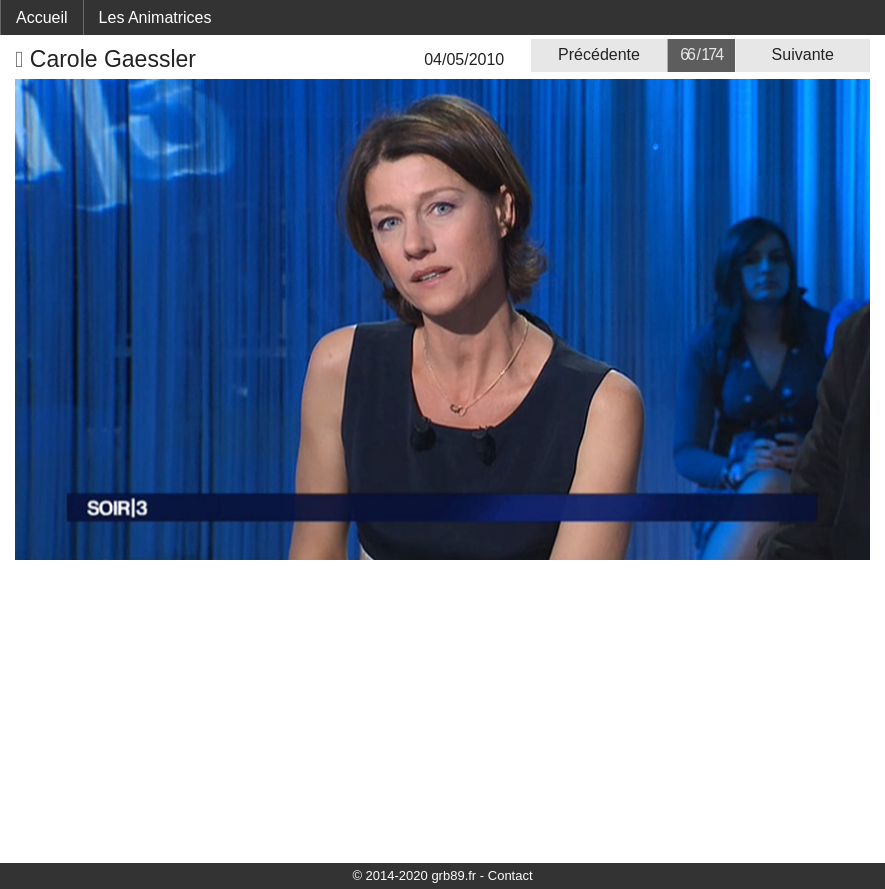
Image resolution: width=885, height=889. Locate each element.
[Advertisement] (442, 710)
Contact (510, 875)
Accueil (42, 17)
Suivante (803, 54)
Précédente (599, 54)
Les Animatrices (155, 17)
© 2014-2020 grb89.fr (414, 875)
